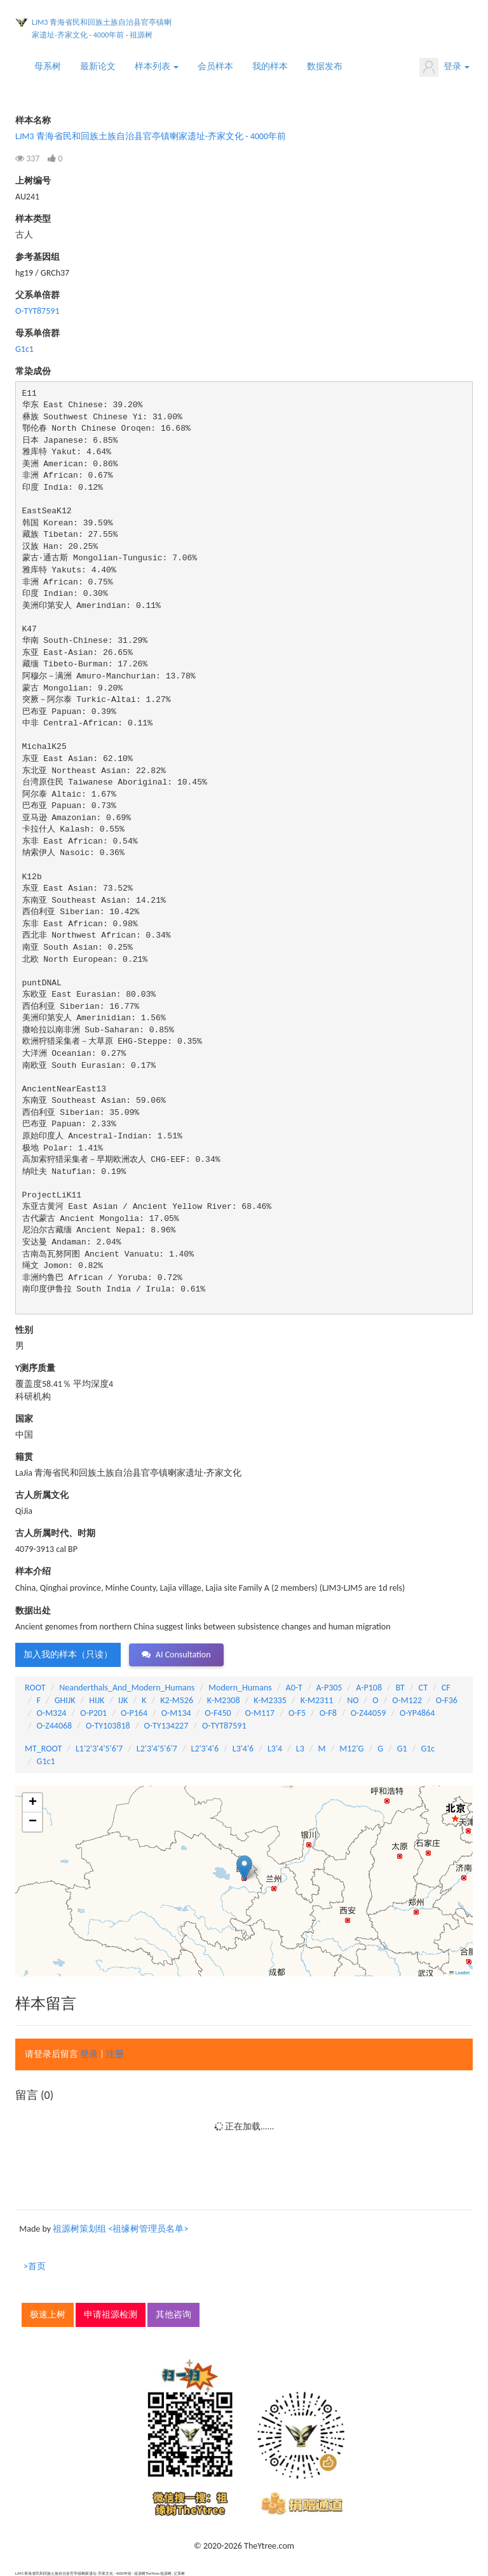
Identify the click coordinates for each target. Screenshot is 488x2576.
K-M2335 (270, 1700)
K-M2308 (223, 1700)
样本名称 (33, 120)
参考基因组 (37, 257)
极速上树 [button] (47, 2314)
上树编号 (33, 180)
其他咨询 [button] (173, 2314)
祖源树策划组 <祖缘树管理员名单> (120, 2228)
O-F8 (328, 1713)
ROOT (35, 1687)
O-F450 (218, 1713)
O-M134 (176, 1713)
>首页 (35, 2266)
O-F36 (447, 1700)
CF (446, 1687)
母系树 (47, 66)
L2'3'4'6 (205, 1748)
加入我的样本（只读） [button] (68, 1654)
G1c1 (24, 349)
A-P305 (329, 1687)
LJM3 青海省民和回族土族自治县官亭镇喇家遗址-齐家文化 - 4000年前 (150, 136)
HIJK (96, 1700)
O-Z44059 (368, 1713)
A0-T (294, 1687)
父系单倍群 (37, 295)
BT (400, 1687)
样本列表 (157, 66)
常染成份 (33, 371)
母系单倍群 (37, 333)
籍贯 (24, 1457)
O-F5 (297, 1713)
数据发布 (324, 66)
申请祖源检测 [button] (110, 2314)
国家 (24, 1418)
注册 (115, 2054)
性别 (24, 1330)
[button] (244, 1868)
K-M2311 (317, 1700)
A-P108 (369, 1687)
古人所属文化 (42, 1495)
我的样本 (270, 66)
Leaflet (459, 1973)
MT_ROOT (43, 1748)
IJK (123, 1700)
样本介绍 (33, 1571)
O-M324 (52, 1713)
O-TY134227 (166, 1725)
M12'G (351, 1748)
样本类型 (33, 218)
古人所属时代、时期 (55, 1533)
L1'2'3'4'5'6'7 (99, 1748)
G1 (402, 1748)
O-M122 (407, 1700)
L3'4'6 (243, 1748)
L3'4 (275, 1748)
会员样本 (215, 66)
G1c (428, 1748)
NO (352, 1700)
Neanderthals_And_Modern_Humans (126, 1687)
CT (423, 1687)
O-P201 (93, 1713)
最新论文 (98, 66)
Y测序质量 (35, 1368)
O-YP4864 (417, 1713)
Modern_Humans (240, 1687)
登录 (444, 67)
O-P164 (134, 1713)
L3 (300, 1748)
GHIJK (65, 1700)
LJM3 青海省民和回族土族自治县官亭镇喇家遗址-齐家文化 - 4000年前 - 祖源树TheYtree (102, 31)
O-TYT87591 (37, 311)
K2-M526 (176, 1700)
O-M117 (259, 1713)
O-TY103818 (108, 1725)
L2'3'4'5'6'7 (157, 1748)
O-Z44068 (54, 1725)
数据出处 (33, 1610)
